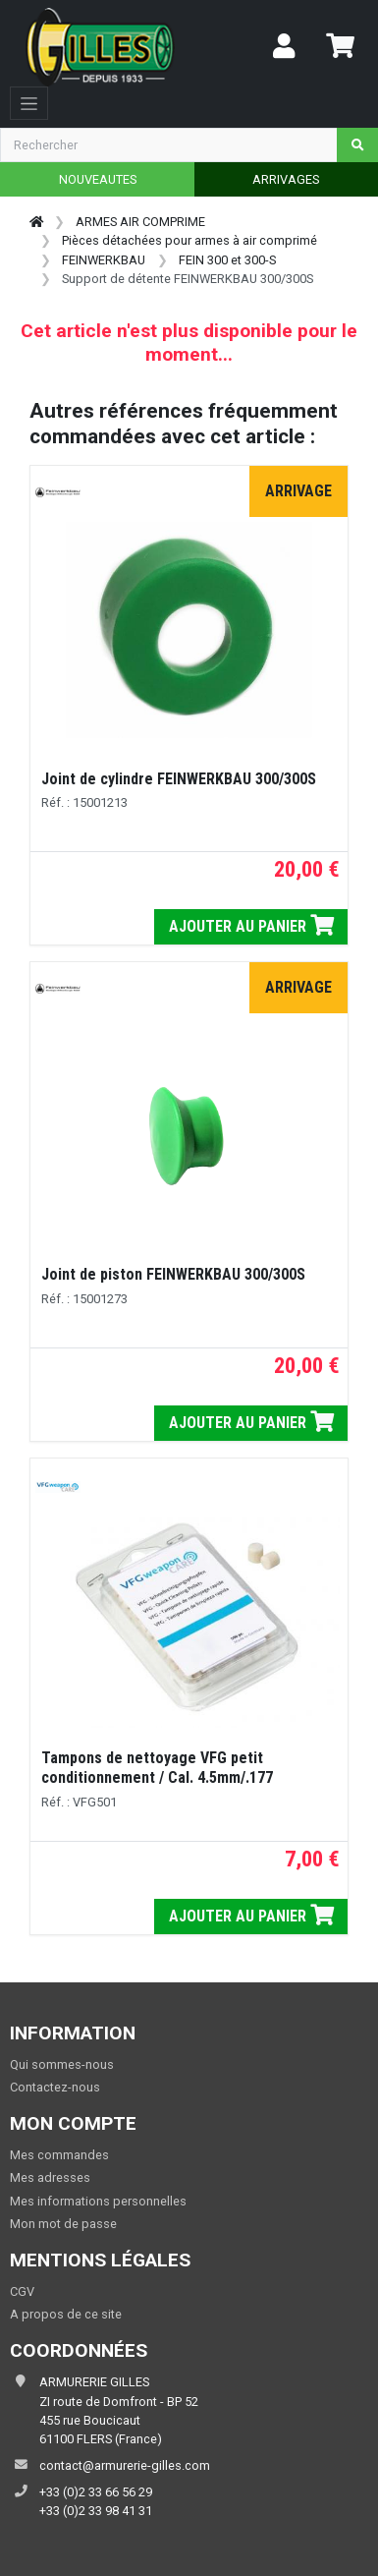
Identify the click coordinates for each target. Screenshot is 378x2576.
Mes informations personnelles (98, 2201)
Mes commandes (59, 2154)
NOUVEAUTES (97, 179)
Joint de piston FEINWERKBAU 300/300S (173, 1274)
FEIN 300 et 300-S (227, 260)
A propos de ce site (66, 2314)
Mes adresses (50, 2177)
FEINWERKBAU (103, 260)
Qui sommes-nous (62, 2064)
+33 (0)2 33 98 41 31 (95, 2510)
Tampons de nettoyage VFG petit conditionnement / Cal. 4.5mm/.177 (157, 1767)
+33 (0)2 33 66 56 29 (95, 2492)
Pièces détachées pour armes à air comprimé (189, 240)
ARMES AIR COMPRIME (140, 221)
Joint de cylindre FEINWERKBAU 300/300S (178, 779)
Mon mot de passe (63, 2223)
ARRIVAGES (285, 179)
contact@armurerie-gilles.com (124, 2465)
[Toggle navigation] (29, 103)
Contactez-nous (55, 2087)
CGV (22, 2291)
